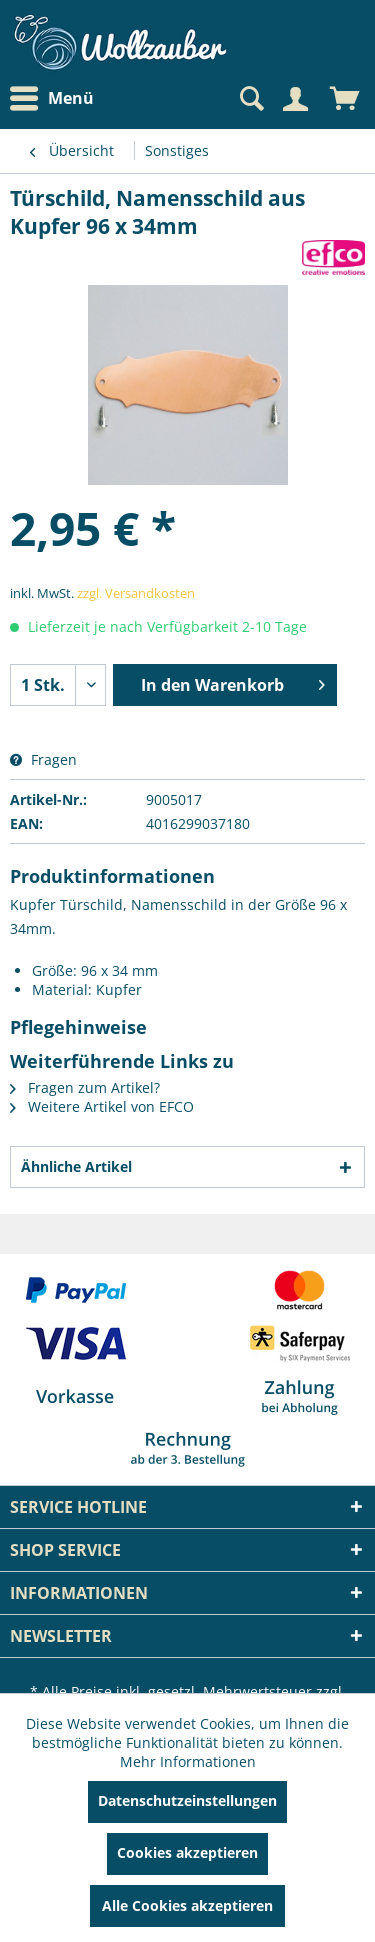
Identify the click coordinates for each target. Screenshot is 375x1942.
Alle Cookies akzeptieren (187, 1905)
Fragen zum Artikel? (85, 1087)
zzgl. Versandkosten (136, 593)
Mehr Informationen (188, 1761)
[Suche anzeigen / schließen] (250, 99)
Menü (52, 99)
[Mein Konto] (295, 99)
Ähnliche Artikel (76, 1166)
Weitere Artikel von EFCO (102, 1106)
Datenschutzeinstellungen (187, 1800)
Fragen (43, 759)
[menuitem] (57, 98)
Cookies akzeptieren (187, 1852)
